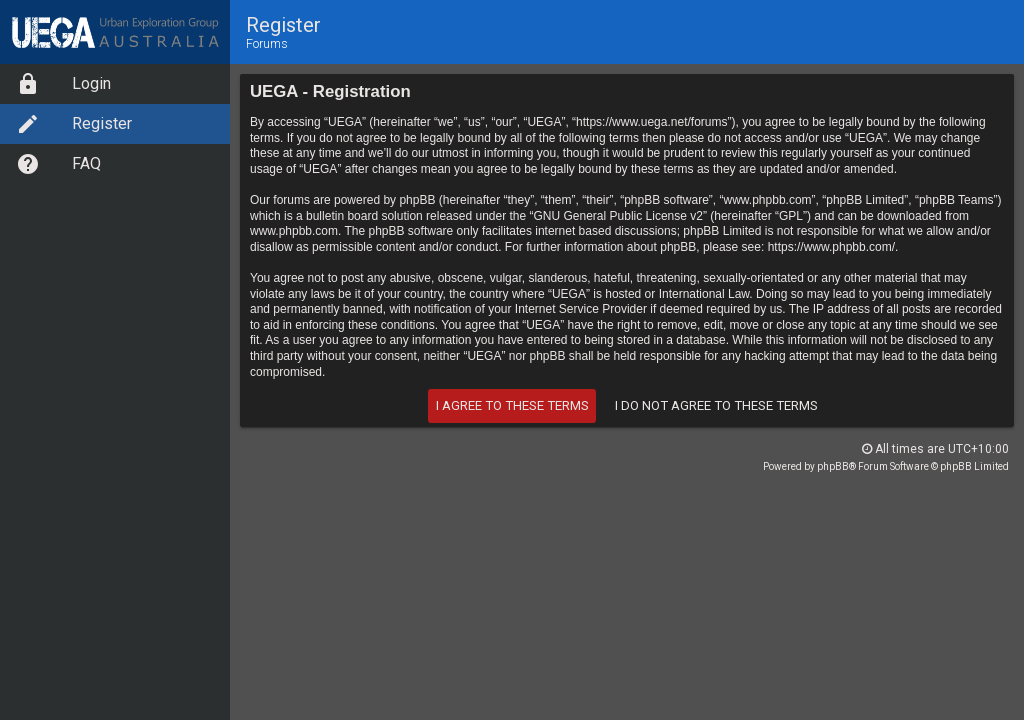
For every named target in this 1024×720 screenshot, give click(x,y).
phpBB (833, 466)
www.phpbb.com (294, 231)
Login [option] (63, 84)
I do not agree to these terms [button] (716, 405)
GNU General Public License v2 (618, 216)
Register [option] (74, 124)
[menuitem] (115, 84)
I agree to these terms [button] (512, 405)
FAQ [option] (58, 164)
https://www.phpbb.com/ (831, 247)
